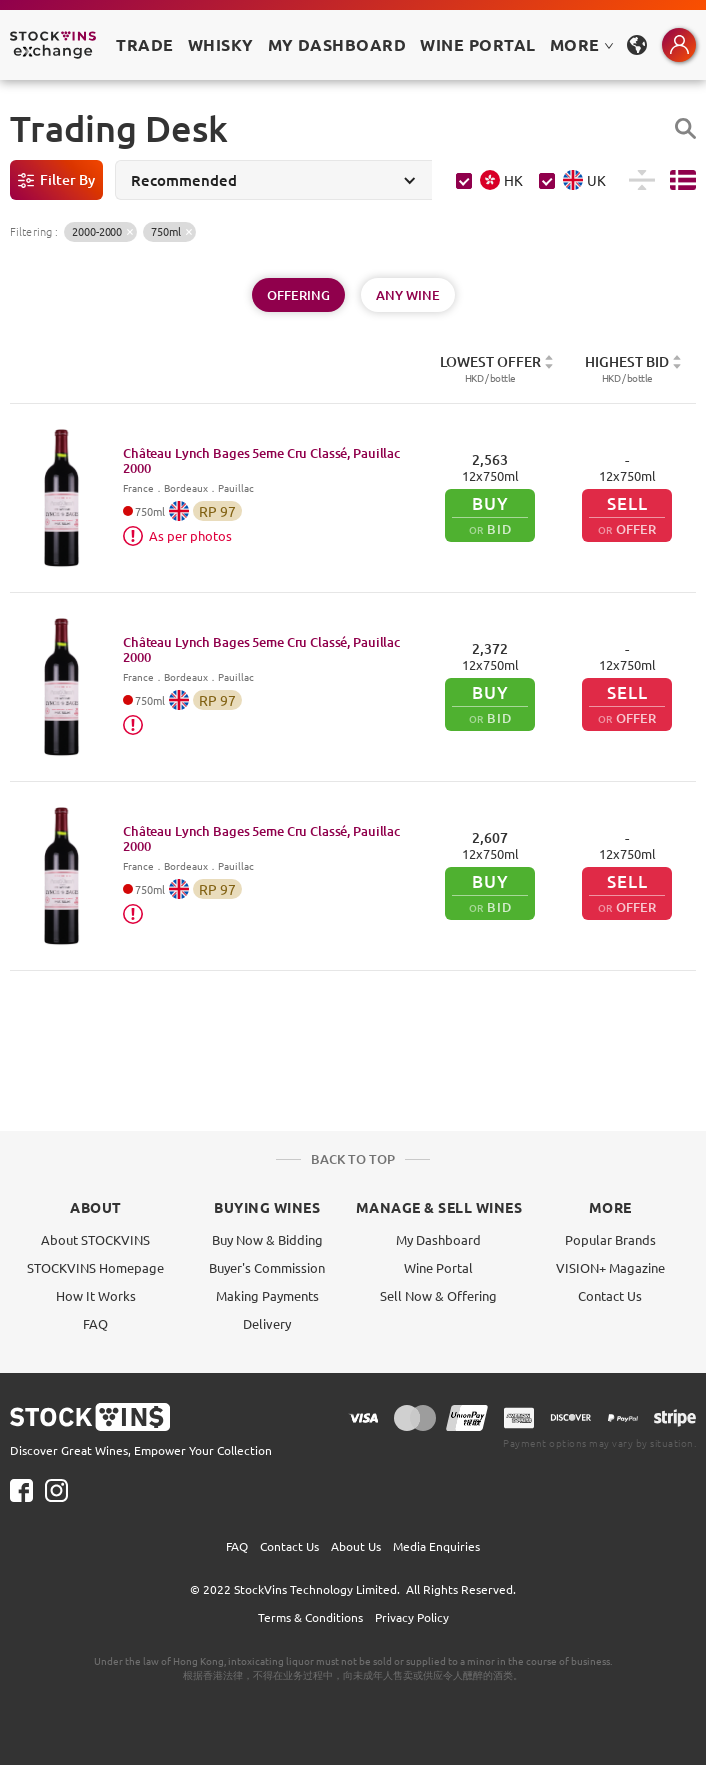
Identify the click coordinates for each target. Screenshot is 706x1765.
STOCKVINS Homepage (95, 1267)
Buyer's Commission (267, 1267)
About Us (356, 1546)
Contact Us (610, 1295)
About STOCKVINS (95, 1239)
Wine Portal (477, 44)
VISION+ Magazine (610, 1267)
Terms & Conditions (310, 1617)
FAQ (95, 1323)
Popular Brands (610, 1239)
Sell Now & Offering (438, 1295)
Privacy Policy (412, 1617)
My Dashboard (438, 1239)
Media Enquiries (436, 1546)
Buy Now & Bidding (267, 1239)
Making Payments (267, 1295)
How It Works (96, 1295)
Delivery (267, 1323)
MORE (582, 44)
